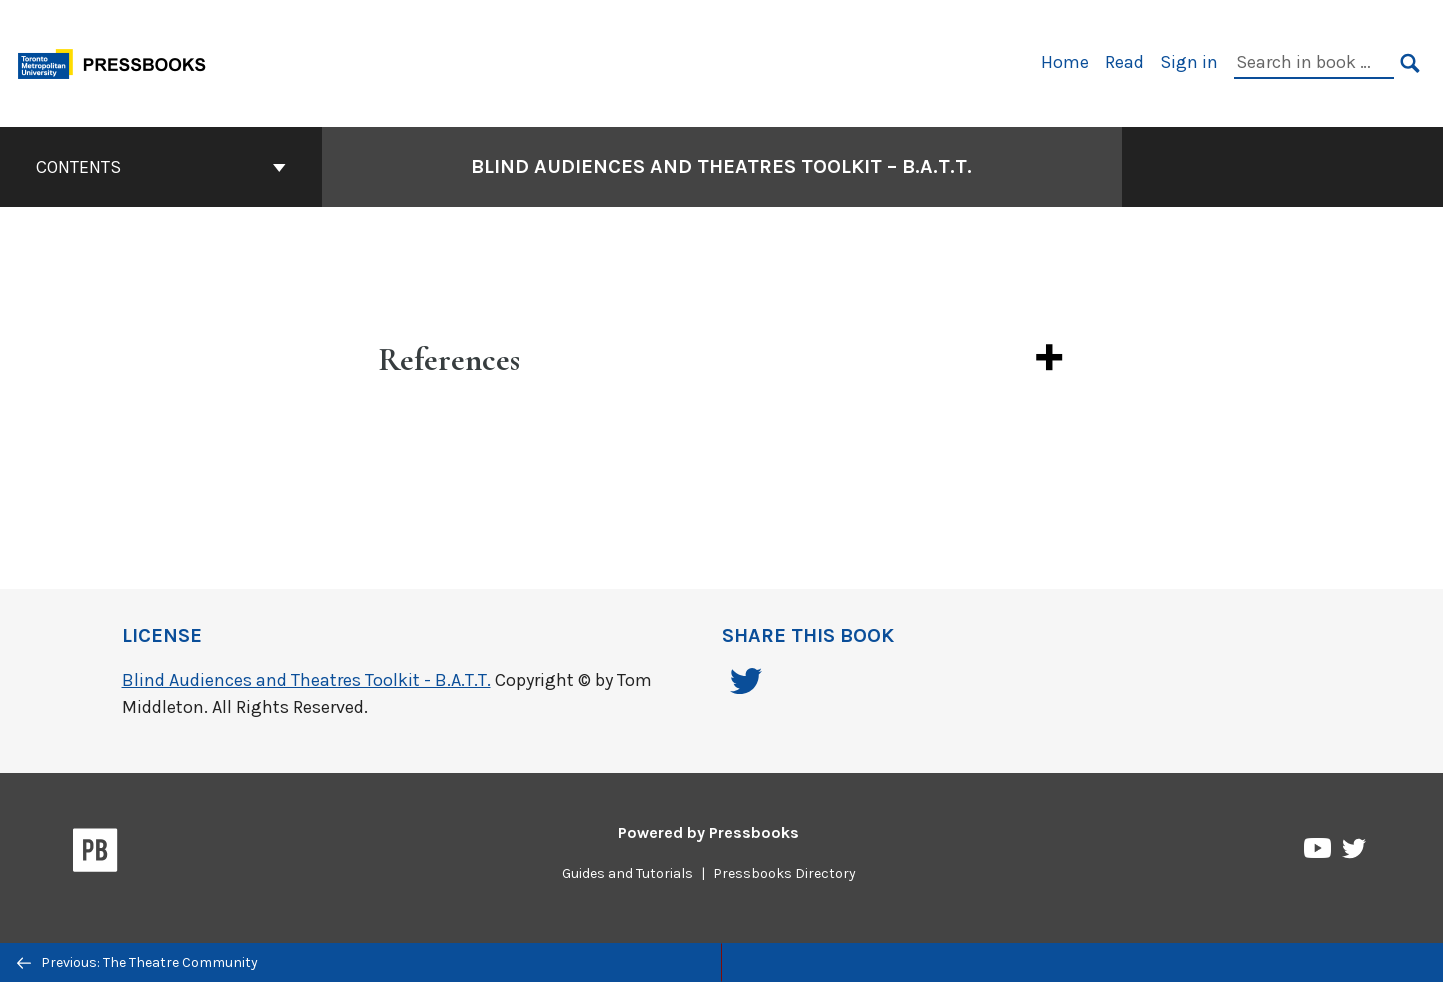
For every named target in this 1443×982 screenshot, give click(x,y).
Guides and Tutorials (627, 873)
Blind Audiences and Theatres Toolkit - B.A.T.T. (306, 680)
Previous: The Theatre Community (137, 962)
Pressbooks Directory (784, 873)
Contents (161, 167)
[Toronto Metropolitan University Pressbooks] (119, 61)
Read (1124, 62)
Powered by (708, 832)
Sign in (1189, 62)
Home (1065, 62)
